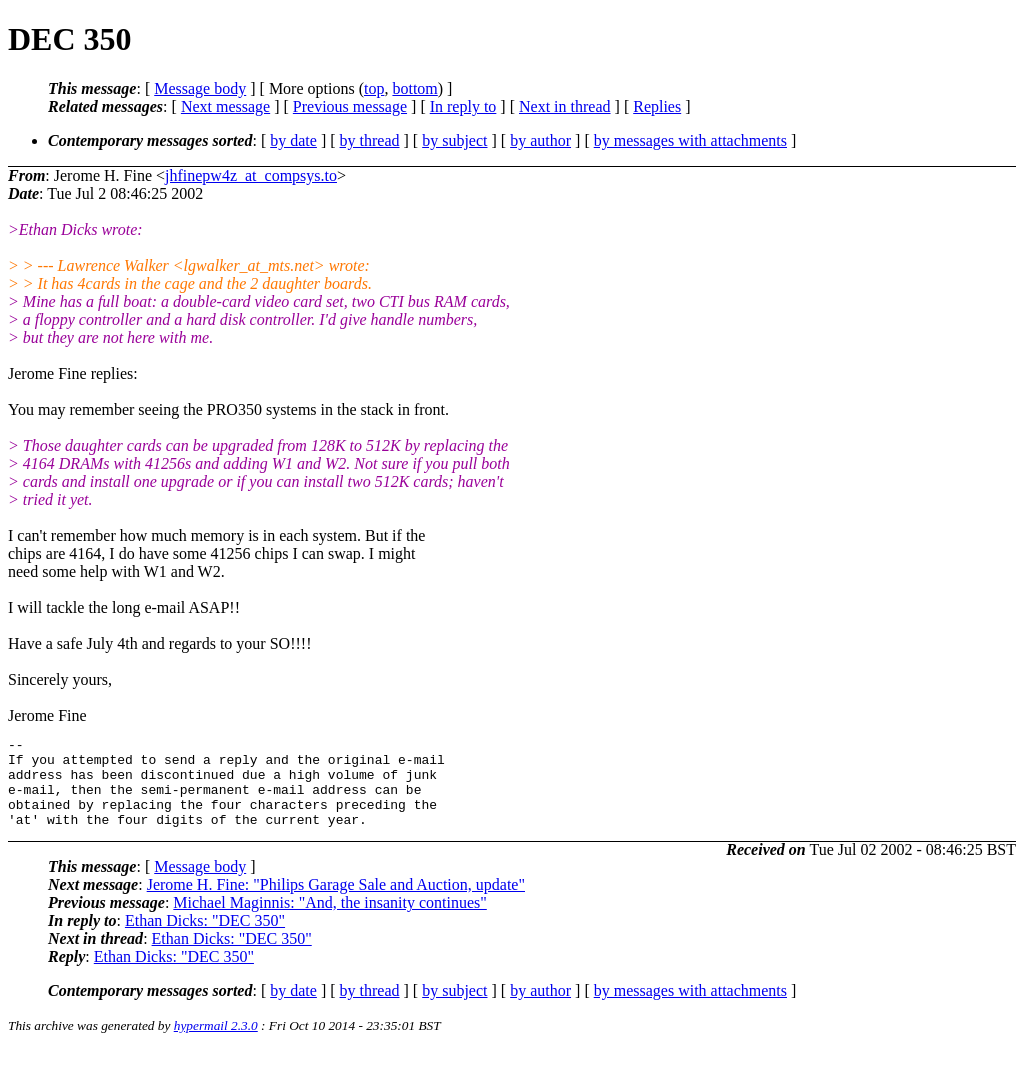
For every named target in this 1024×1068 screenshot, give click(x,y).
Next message (225, 106)
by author (540, 140)
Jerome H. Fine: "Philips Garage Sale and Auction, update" (336, 902)
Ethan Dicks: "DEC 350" (205, 938)
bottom (414, 88)
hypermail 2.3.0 (216, 1043)
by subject (454, 140)
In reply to (463, 106)
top (374, 88)
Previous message (350, 106)
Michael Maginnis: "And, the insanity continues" (329, 920)
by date (293, 140)
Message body (200, 88)
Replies (657, 106)
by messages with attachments (690, 140)
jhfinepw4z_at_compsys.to (251, 175)
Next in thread (565, 106)
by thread (370, 140)
